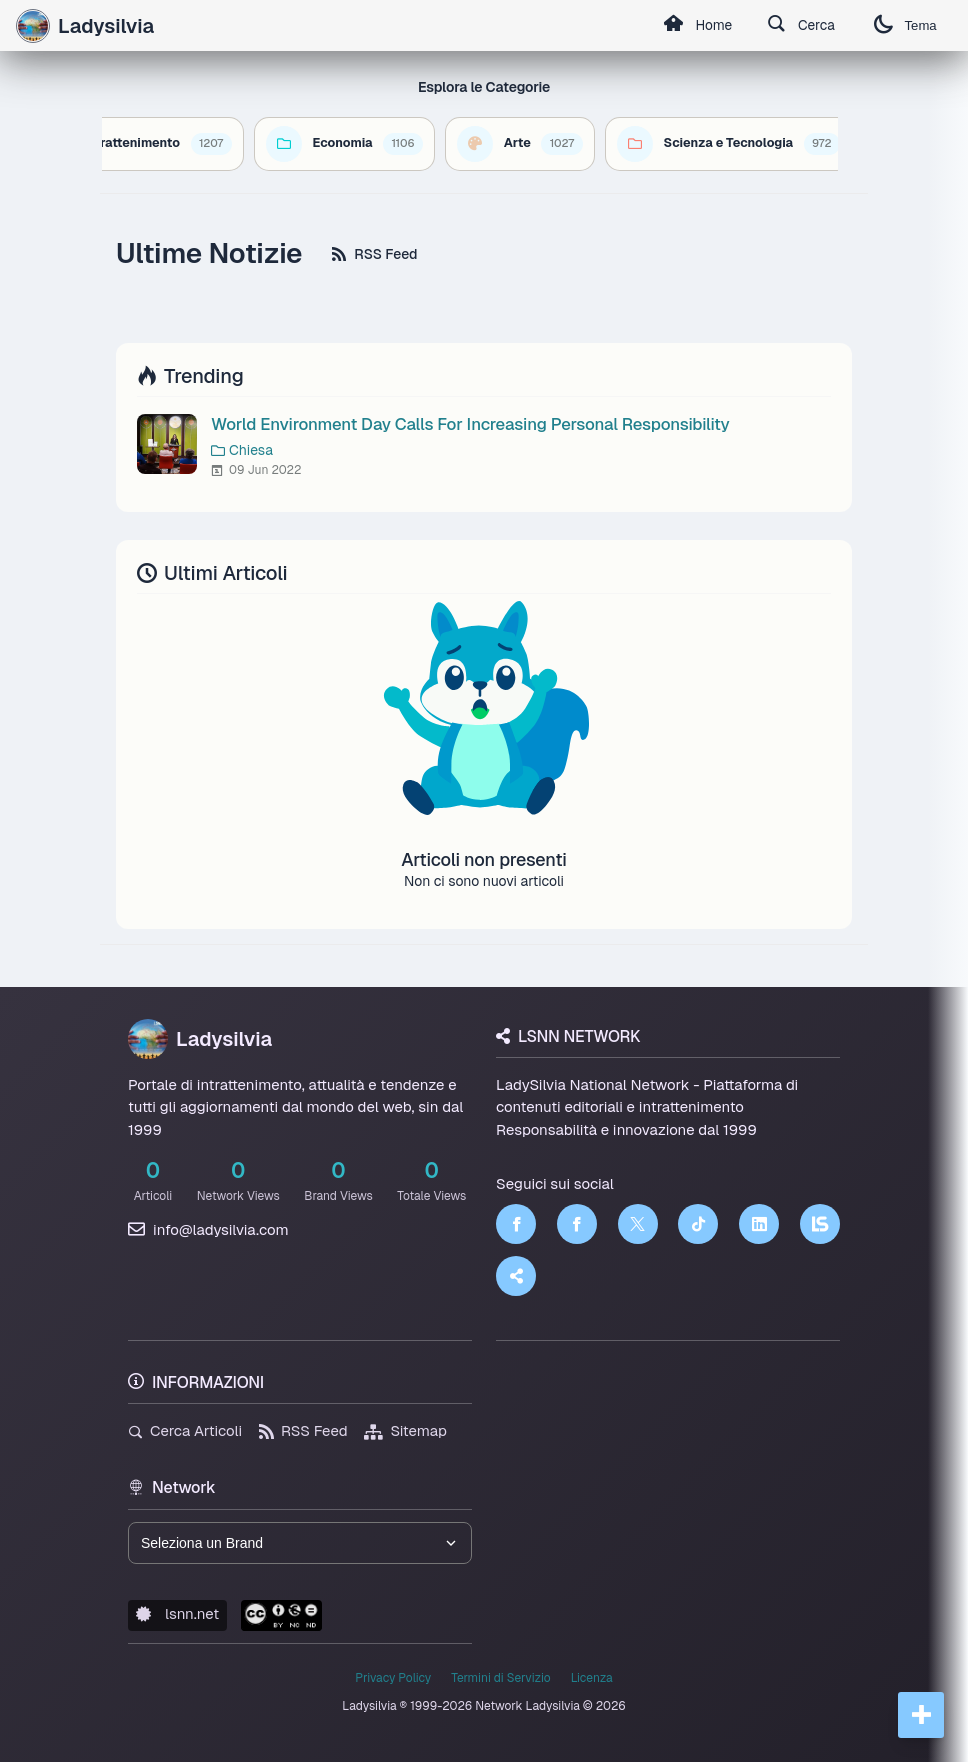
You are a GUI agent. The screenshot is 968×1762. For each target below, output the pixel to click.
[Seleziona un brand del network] (300, 1543)
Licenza (592, 1678)
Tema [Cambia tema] (904, 25)
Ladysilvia (200, 1039)
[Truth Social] (516, 1276)
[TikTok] (698, 1224)
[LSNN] (820, 1224)
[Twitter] (638, 1224)
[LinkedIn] (759, 1224)
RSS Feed (374, 254)
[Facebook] (516, 1224)
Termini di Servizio (500, 1678)
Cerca (798, 26)
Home (693, 26)
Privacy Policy (393, 1678)
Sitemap (405, 1430)
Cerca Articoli (185, 1430)
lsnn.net (177, 1613)
